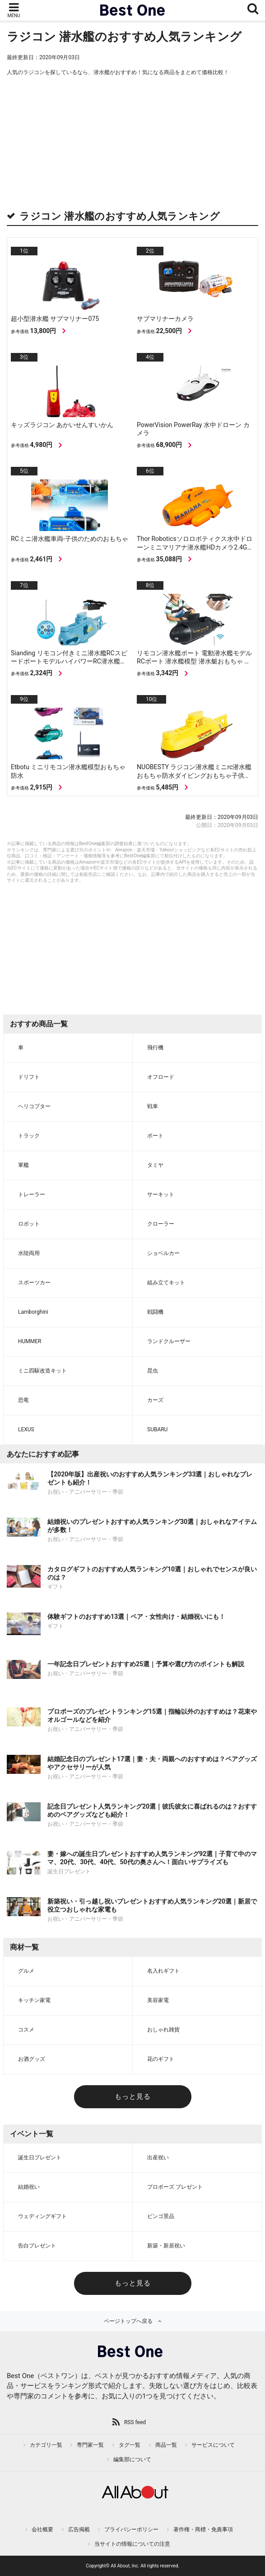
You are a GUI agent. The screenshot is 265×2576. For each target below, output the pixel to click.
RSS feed (135, 2422)
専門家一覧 (90, 2445)
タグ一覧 (129, 2445)
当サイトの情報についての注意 (132, 2544)
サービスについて (213, 2445)
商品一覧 (166, 2445)
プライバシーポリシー (131, 2529)
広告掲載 (79, 2529)
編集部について (132, 2459)
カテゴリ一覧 (46, 2445)
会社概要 (42, 2529)
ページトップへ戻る (128, 2321)
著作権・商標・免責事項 (203, 2529)
